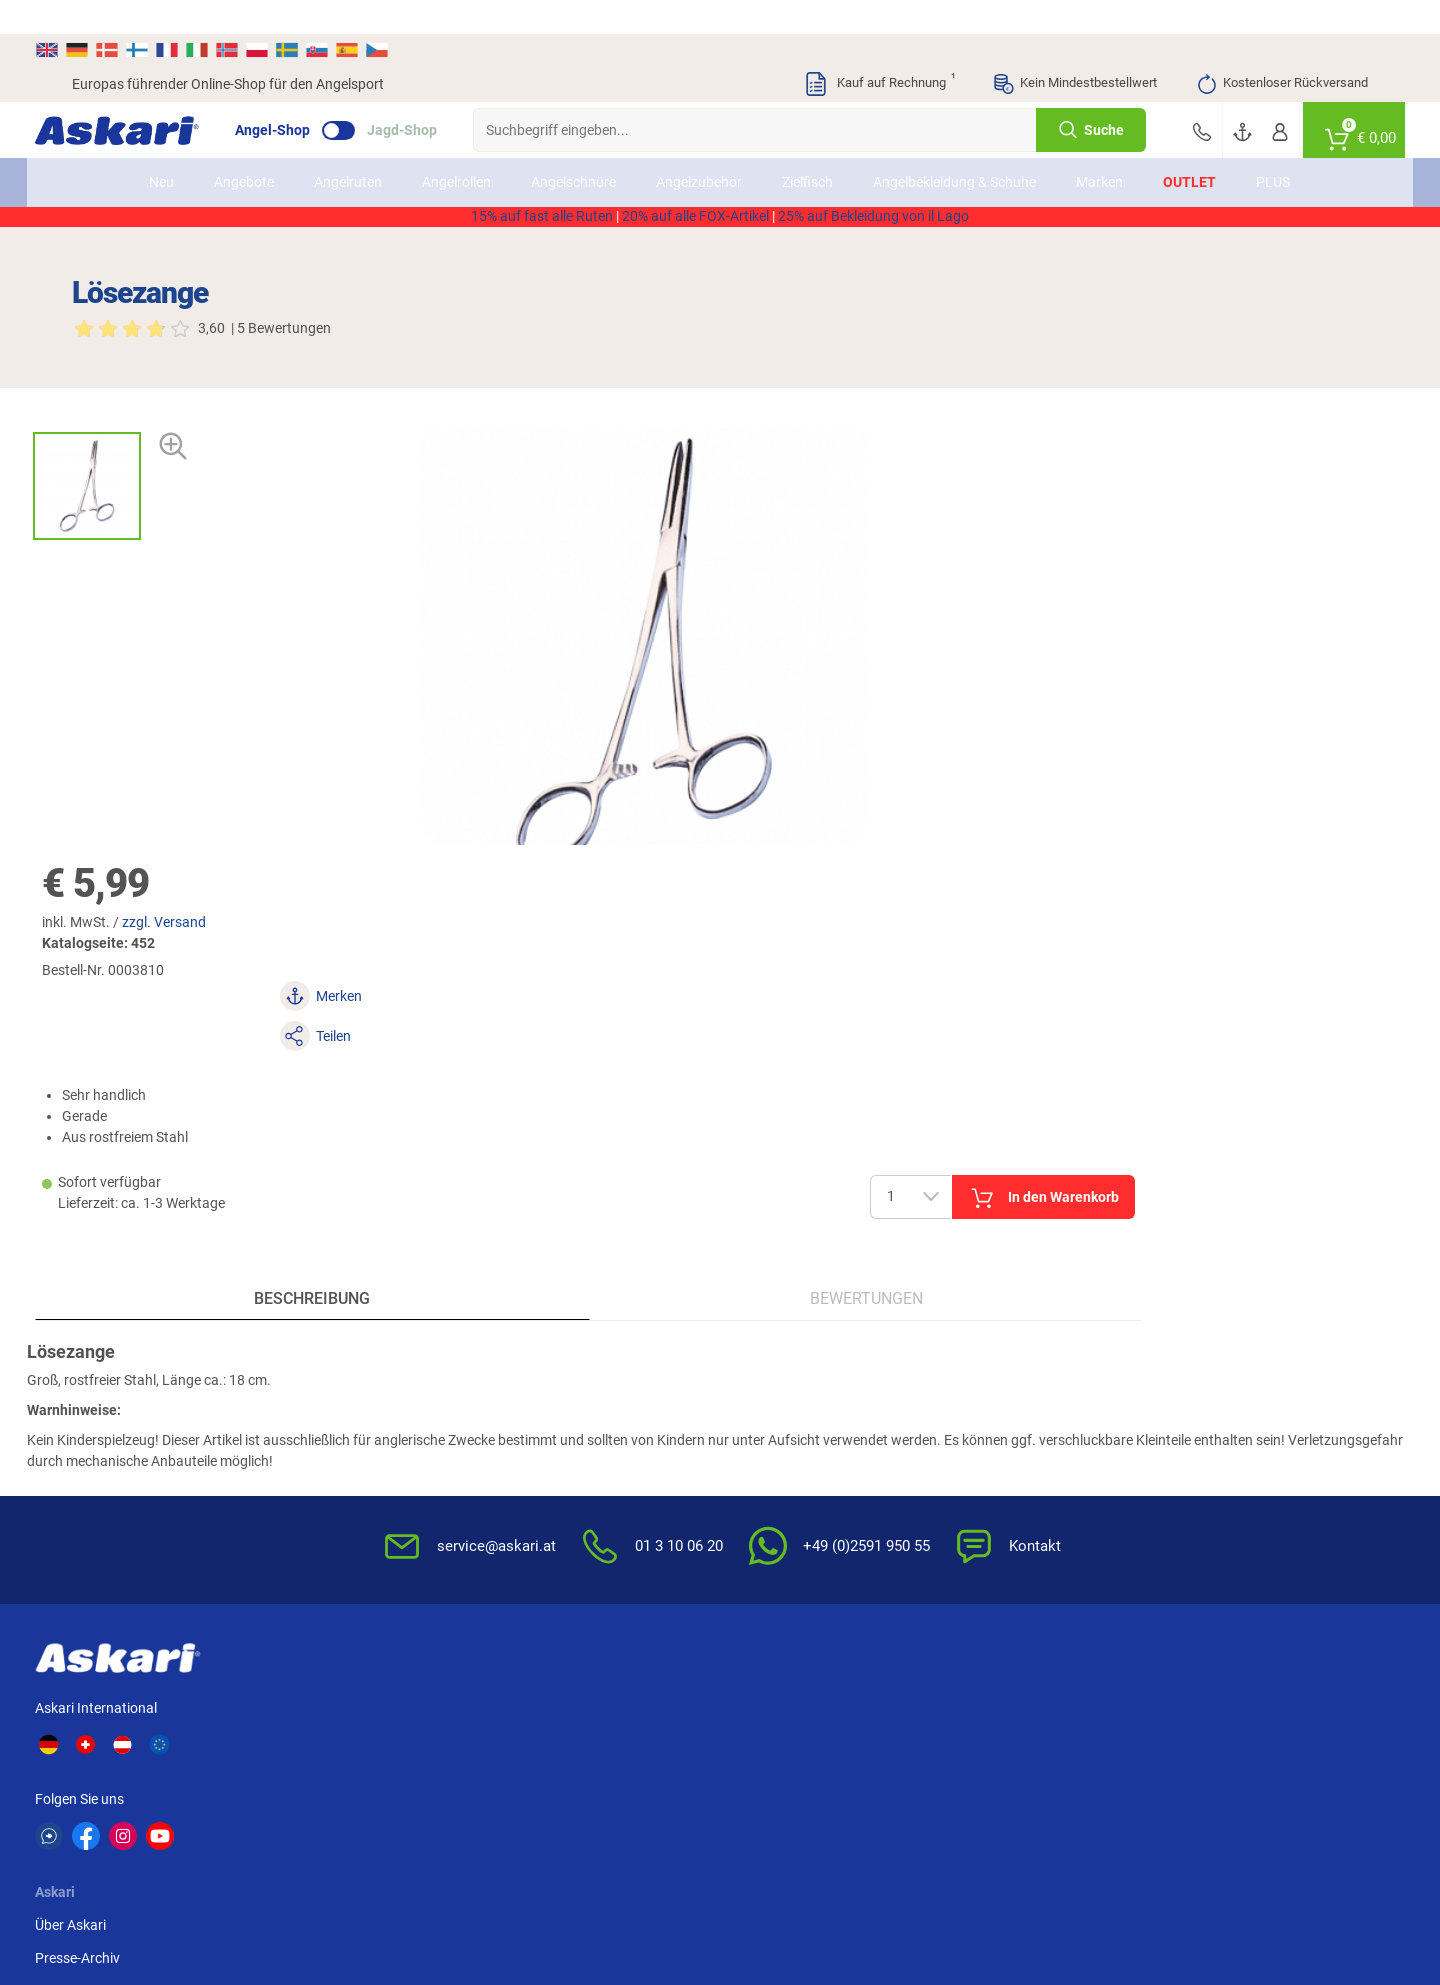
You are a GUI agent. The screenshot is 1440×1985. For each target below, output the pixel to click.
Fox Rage (317, 1748)
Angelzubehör (700, 148)
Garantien (763, 1485)
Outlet (1190, 148)
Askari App (545, 1452)
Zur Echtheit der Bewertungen (824, 1551)
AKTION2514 (950, 183)
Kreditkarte (1206, 1452)
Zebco (1279, 1748)
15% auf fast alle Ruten (542, 204)
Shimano (423, 1711)
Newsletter (545, 1353)
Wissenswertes (778, 1386)
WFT (626, 1711)
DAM (519, 1748)
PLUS (1274, 148)
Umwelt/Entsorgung (1015, 1452)
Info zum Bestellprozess (806, 1419)
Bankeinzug (1208, 1386)
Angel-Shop (309, 96)
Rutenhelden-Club (567, 1419)
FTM (1274, 1711)
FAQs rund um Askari (797, 1353)
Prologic (1177, 1748)
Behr (734, 1748)
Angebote (245, 148)
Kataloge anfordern (572, 1386)
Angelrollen (457, 148)
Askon (955, 1748)
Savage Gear (1083, 1711)
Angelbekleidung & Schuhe (955, 148)
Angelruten (349, 148)
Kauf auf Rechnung (879, 50)
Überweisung (1212, 1419)
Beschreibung (232, 927)
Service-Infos (772, 1452)
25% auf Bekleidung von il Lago (873, 204)
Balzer (631, 1748)
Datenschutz (991, 1419)
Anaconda (536, 1711)
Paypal (1193, 1485)
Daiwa (199, 1711)
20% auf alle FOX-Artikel (695, 204)
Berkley (742, 1711)
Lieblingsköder (981, 1711)
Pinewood (859, 1748)
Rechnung (1203, 1518)
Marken (1100, 148)
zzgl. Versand (875, 357)
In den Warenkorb (1209, 550)
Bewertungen (549, 927)
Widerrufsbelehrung (1013, 1386)
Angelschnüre (574, 148)
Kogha (92, 1711)
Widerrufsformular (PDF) (1028, 1518)
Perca (198, 1748)
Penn (88, 1748)
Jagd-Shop (439, 96)
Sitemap (357, 1419)
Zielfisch (808, 148)
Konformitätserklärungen (810, 1518)
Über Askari (367, 1353)
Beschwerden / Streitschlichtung (1004, 1561)
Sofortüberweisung (1231, 1353)
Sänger (1066, 1748)
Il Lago (309, 1711)
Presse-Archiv (374, 1386)
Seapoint (423, 1748)
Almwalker (1184, 1711)
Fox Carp (856, 1711)
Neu (162, 148)
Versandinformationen (142, 1902)
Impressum (987, 1485)
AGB (966, 1353)
